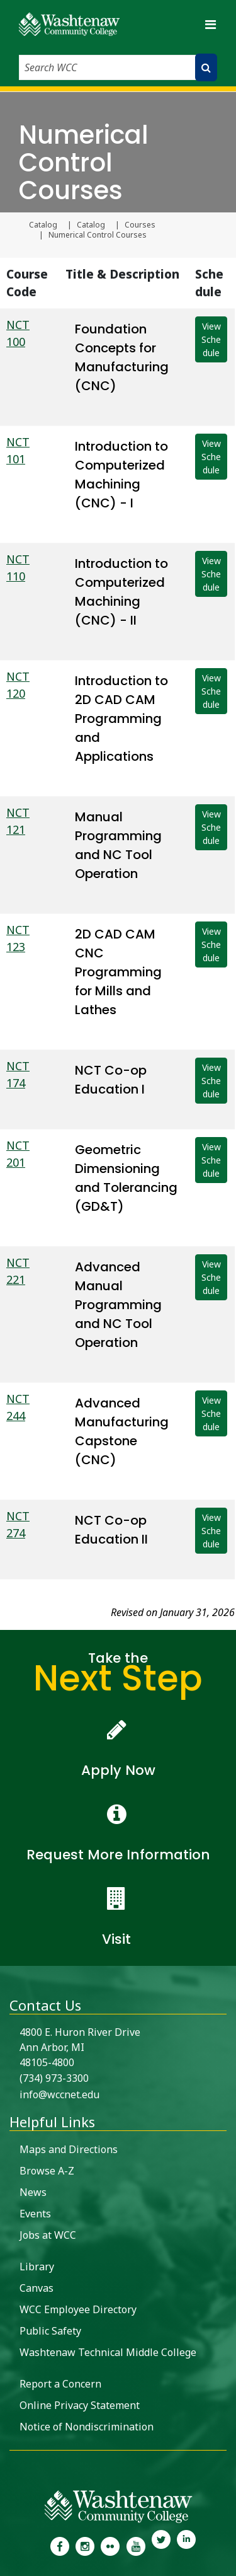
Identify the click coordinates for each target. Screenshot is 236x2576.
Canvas (36, 2288)
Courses (140, 225)
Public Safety (50, 2331)
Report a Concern (60, 2384)
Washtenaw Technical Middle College (108, 2352)
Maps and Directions (69, 2149)
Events (35, 2214)
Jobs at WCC (48, 2235)
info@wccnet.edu (59, 2094)
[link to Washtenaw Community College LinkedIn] (186, 2545)
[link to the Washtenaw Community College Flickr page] (110, 2545)
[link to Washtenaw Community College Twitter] (161, 2545)
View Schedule (211, 339)
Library (37, 2266)
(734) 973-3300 (54, 2078)
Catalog (43, 225)
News (33, 2192)
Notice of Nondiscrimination (87, 2427)
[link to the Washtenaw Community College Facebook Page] (59, 2545)
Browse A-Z (47, 2171)
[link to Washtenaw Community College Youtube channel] (136, 2545)
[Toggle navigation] (210, 24)
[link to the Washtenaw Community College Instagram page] (85, 2545)
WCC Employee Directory (78, 2309)
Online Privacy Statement (80, 2405)
